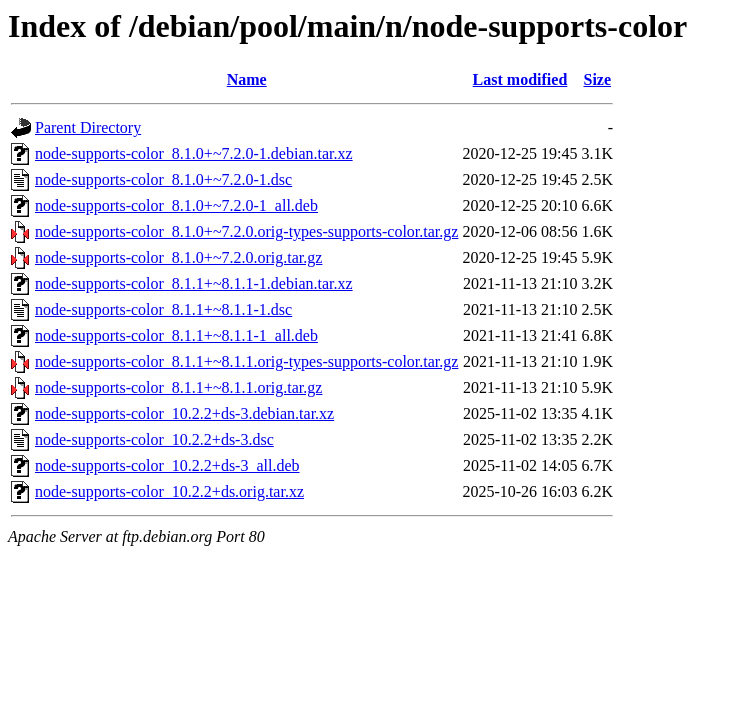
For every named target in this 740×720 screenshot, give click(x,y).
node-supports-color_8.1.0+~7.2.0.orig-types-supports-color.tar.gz (246, 231)
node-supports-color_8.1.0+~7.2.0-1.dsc (163, 179)
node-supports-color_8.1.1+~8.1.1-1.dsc (163, 309)
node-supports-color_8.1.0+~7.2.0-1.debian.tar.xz (194, 153)
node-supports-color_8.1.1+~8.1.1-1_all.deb (176, 335)
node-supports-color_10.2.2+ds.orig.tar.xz (169, 491)
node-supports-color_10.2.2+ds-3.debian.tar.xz (184, 413)
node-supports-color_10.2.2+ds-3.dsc (154, 439)
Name (247, 79)
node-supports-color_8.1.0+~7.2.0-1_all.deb (176, 205)
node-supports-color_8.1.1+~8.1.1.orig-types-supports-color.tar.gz (246, 361)
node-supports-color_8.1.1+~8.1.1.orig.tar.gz (178, 387)
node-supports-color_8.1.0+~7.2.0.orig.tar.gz (178, 257)
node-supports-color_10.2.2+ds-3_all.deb (167, 465)
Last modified (520, 79)
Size (598, 79)
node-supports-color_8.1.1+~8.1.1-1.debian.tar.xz (194, 283)
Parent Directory (88, 127)
